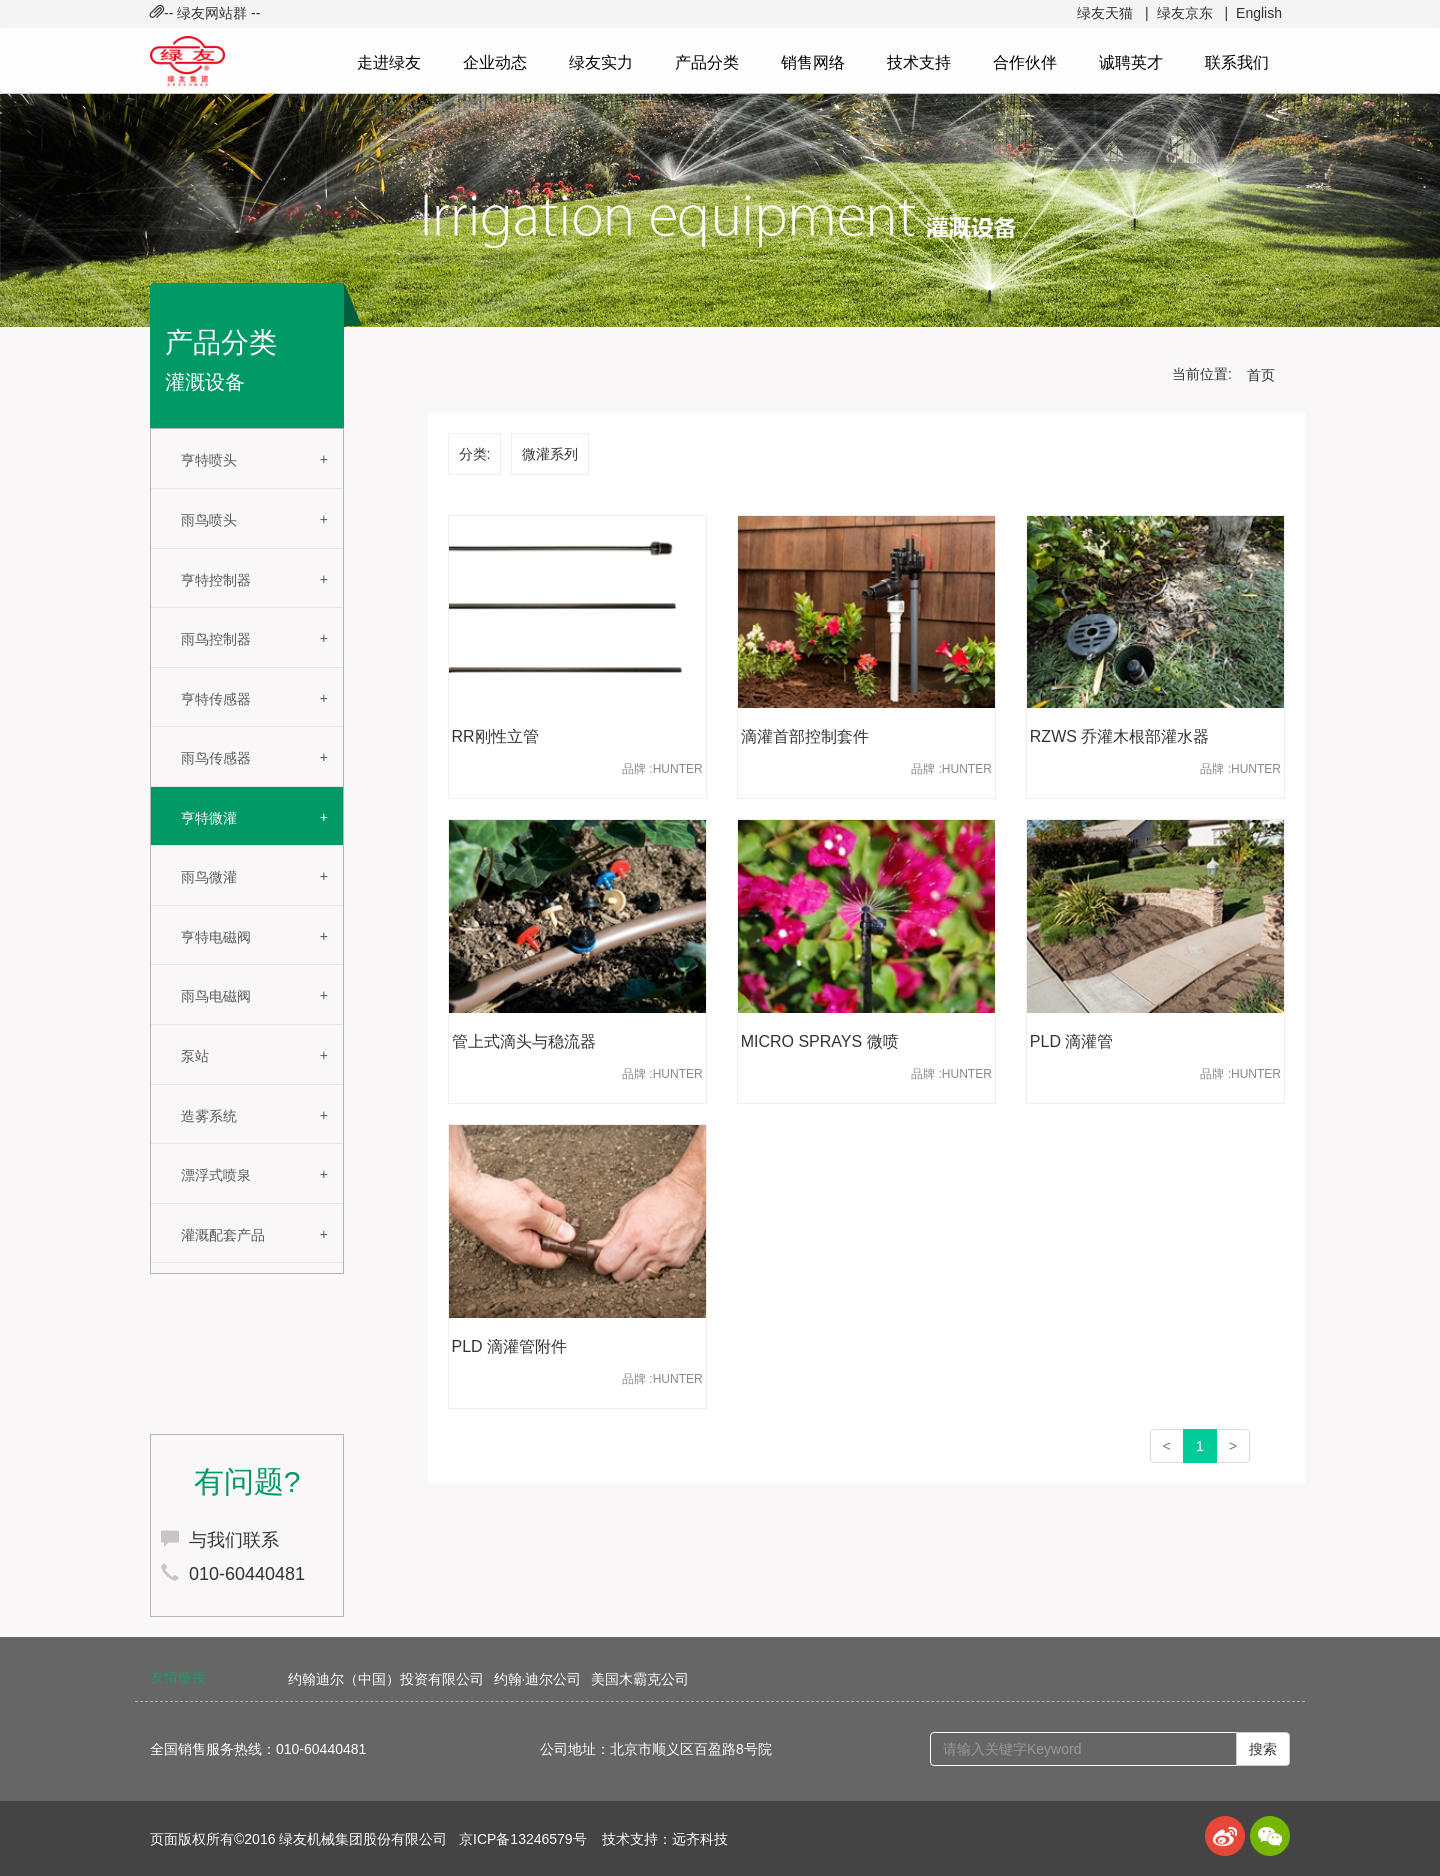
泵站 (195, 1056)
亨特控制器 (216, 580)
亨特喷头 (209, 460)
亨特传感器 (216, 699)
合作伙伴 (1025, 62)
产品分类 (707, 62)
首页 (1261, 375)
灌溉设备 (205, 382)
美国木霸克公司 (640, 1679)
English (1259, 13)
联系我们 (1237, 62)
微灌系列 (550, 454)
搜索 (1263, 1749)
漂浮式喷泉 (216, 1175)
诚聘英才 (1131, 62)
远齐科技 (700, 1839)
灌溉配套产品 (223, 1235)
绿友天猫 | (1112, 13)
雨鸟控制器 (216, 639)
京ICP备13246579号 (523, 1839)
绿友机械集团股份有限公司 (363, 1839)
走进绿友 (389, 62)
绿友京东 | (1192, 13)
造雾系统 (209, 1116)
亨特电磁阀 (216, 937)
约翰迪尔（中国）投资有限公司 (386, 1679)
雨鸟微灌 (209, 877)
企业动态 (495, 62)
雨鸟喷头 (209, 520)
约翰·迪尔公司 (538, 1679)
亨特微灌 (209, 818)
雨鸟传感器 (216, 758)
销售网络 (813, 62)
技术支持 (919, 62)
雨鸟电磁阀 (216, 996)
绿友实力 (601, 62)
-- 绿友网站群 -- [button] (205, 13)
